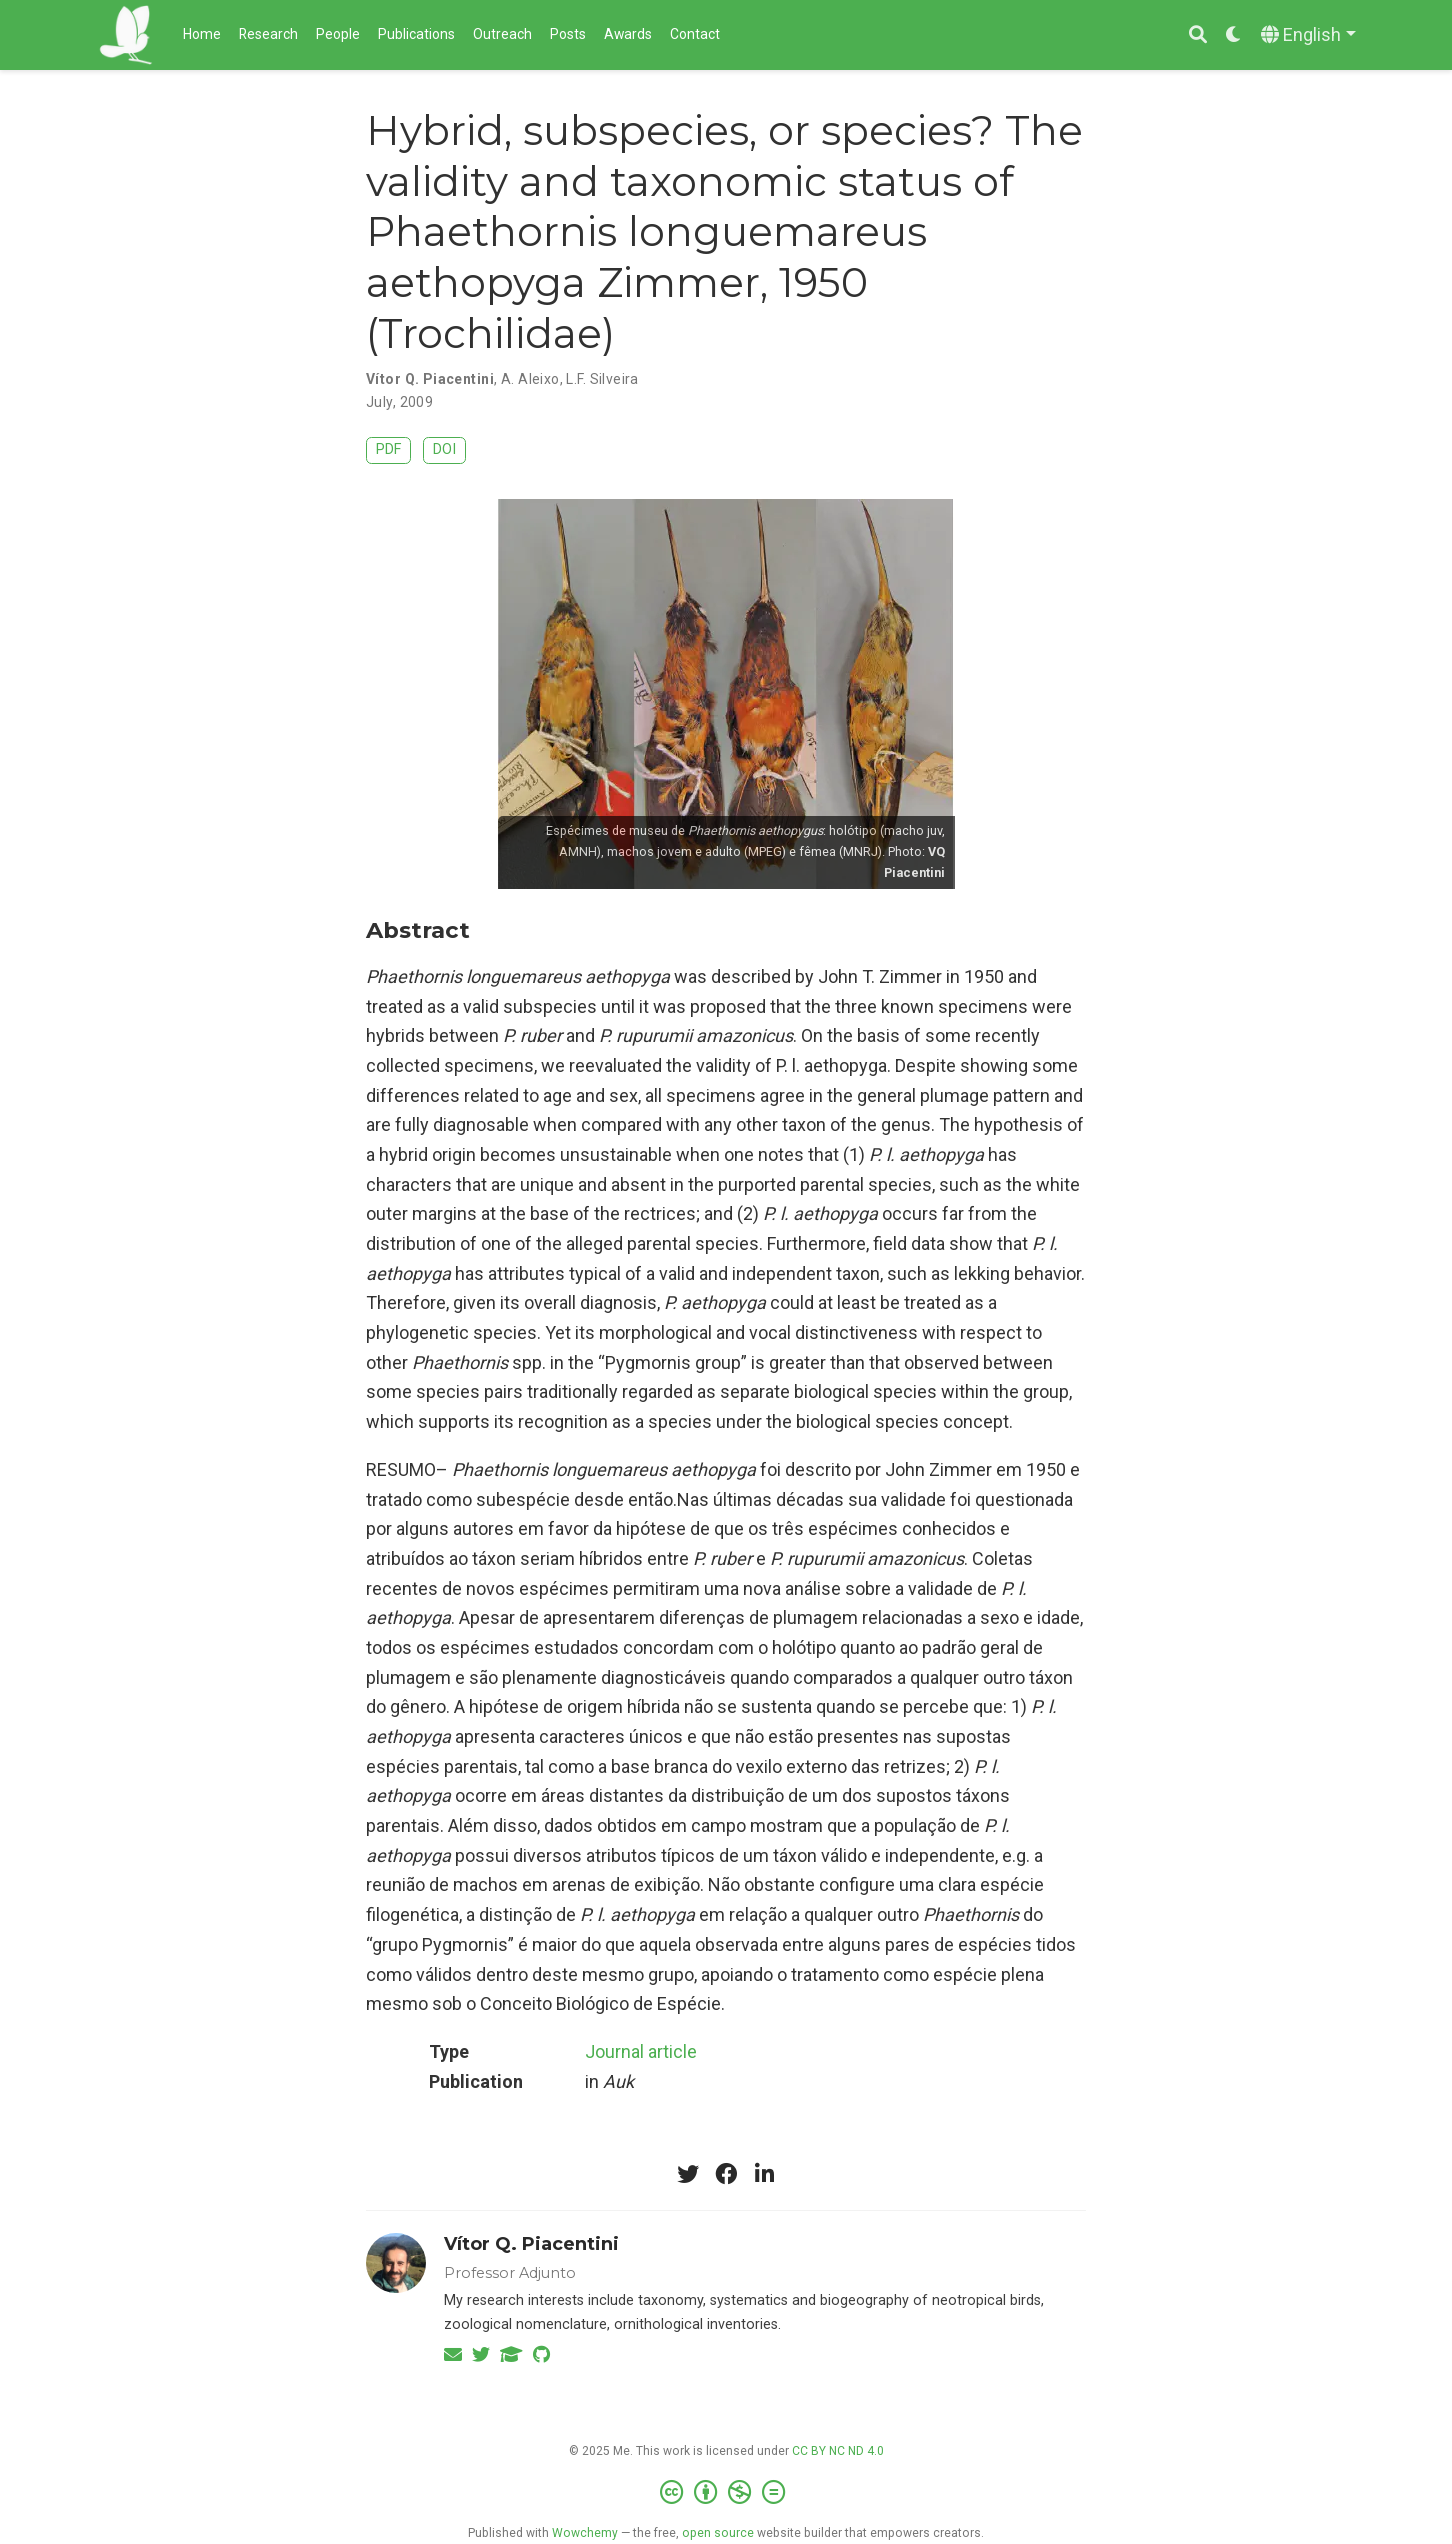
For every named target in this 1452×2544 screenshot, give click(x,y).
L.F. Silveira (602, 379)
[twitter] (688, 2174)
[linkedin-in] (764, 2174)
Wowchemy (585, 2533)
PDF (388, 449)
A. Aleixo (530, 379)
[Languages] (1308, 35)
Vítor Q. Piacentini (430, 379)
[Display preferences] (1234, 35)
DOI (444, 449)
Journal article (641, 2051)
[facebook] (726, 2174)
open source (718, 2533)
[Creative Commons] (726, 2493)
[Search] (1198, 35)
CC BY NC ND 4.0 (838, 2451)
